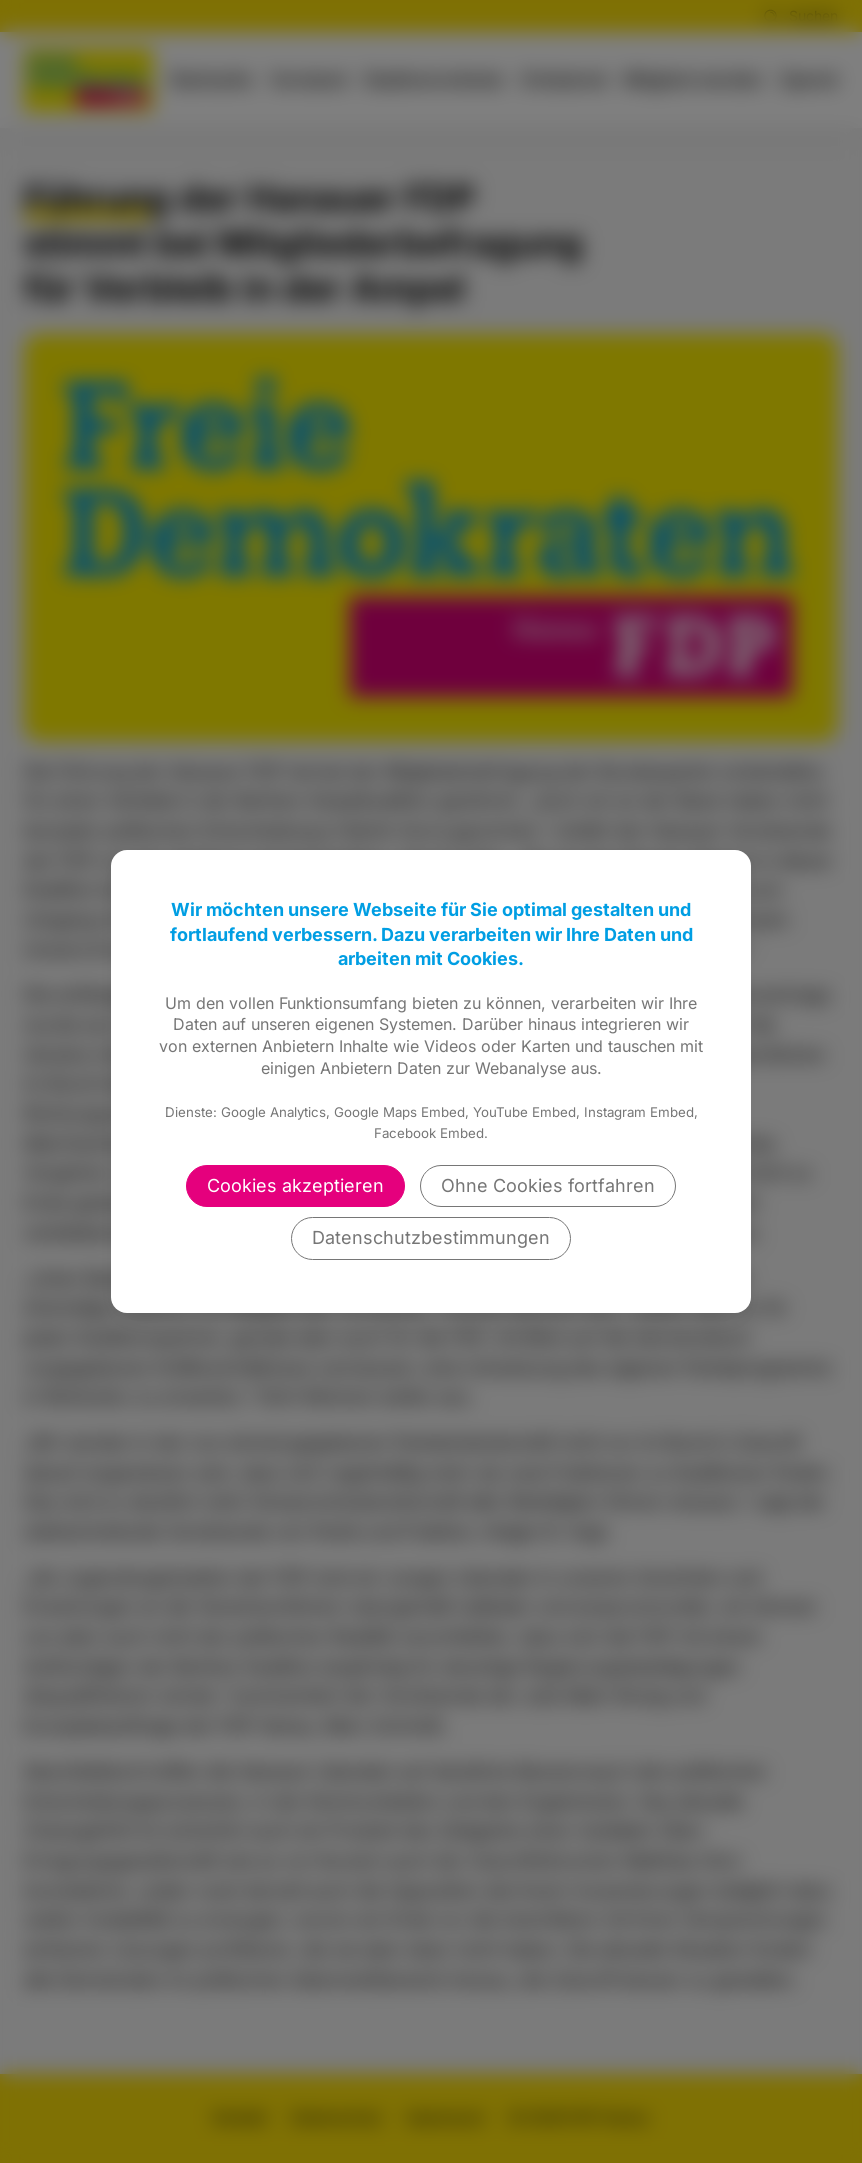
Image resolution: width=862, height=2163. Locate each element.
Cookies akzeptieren (295, 1185)
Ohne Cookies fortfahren (548, 1185)
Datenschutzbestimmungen (431, 1237)
